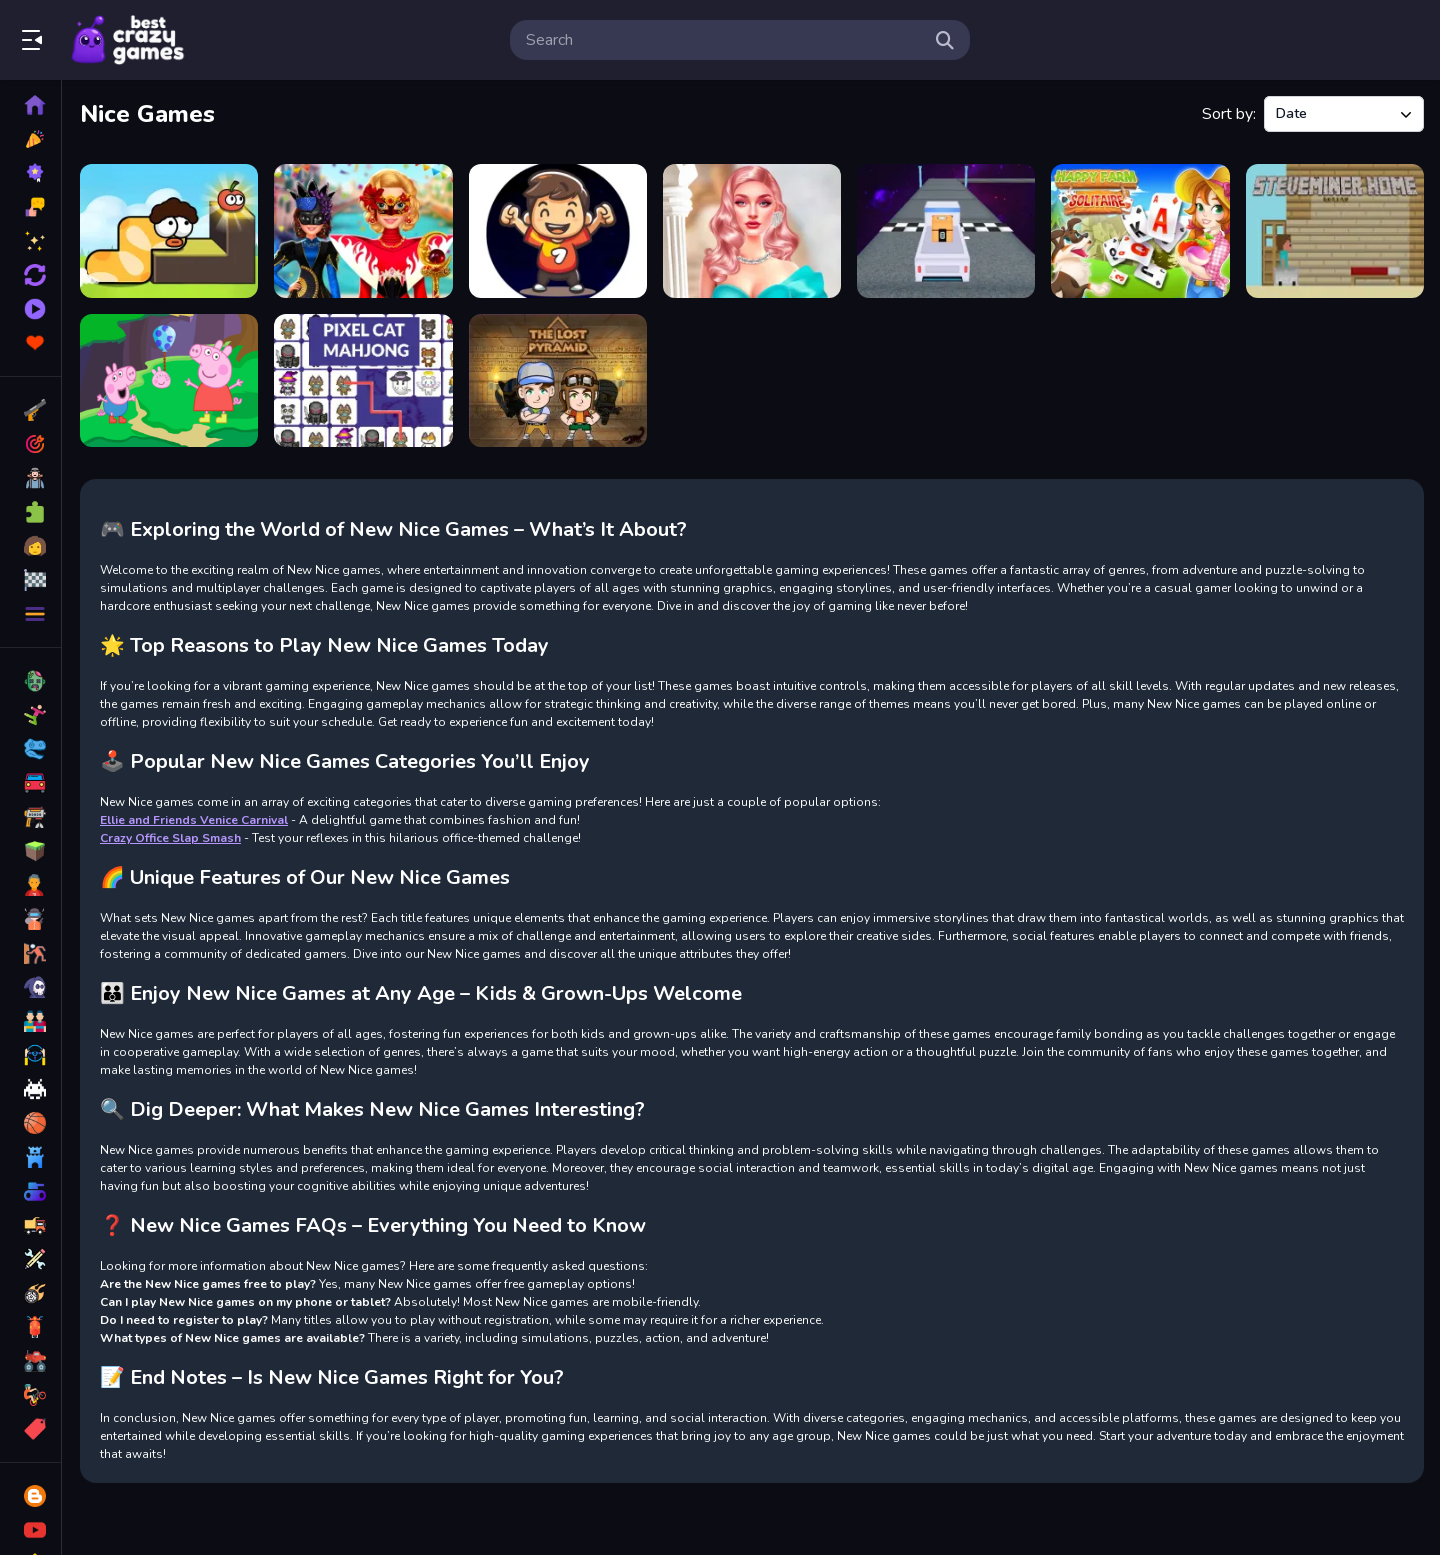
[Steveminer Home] (1335, 231)
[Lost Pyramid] (558, 381)
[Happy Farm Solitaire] (1140, 231)
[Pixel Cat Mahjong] (363, 381)
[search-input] (724, 40)
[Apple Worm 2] (169, 231)
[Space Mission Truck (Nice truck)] (946, 231)
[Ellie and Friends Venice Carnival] (363, 231)
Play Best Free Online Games (128, 40)
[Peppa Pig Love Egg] (169, 381)
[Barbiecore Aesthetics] (752, 231)
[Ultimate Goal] (558, 231)
